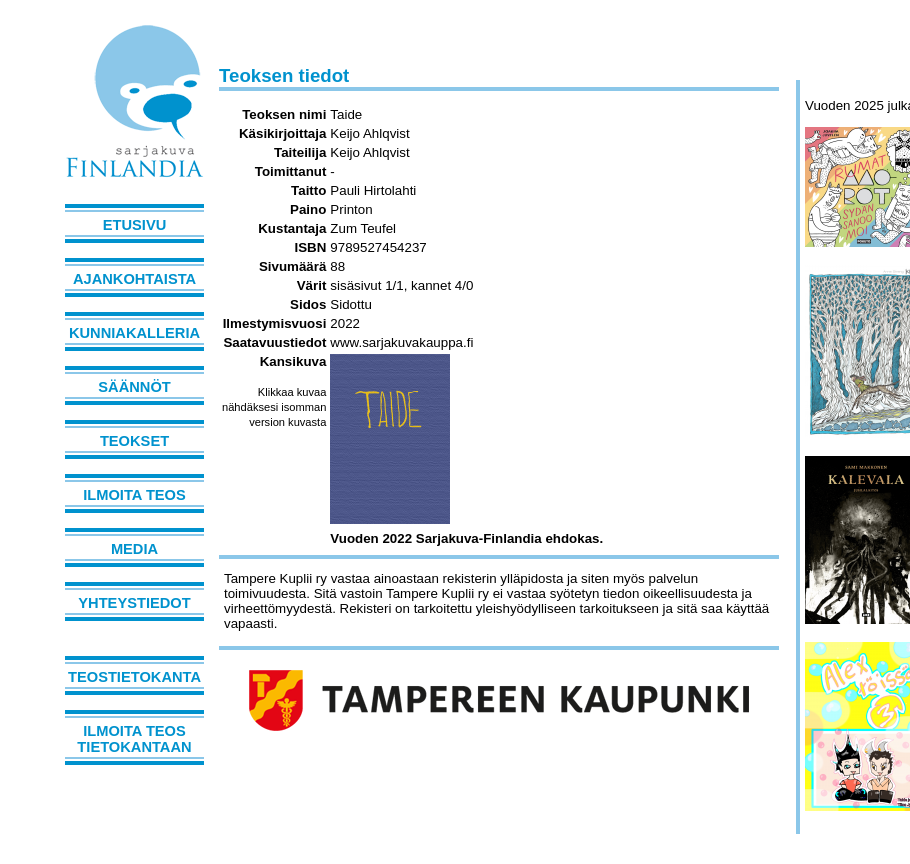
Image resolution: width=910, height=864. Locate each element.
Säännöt (134, 387)
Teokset (134, 441)
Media (134, 549)
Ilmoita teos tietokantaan (134, 739)
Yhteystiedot (134, 603)
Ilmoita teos (134, 495)
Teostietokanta (134, 677)
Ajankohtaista (134, 279)
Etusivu (135, 225)
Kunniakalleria (134, 333)
